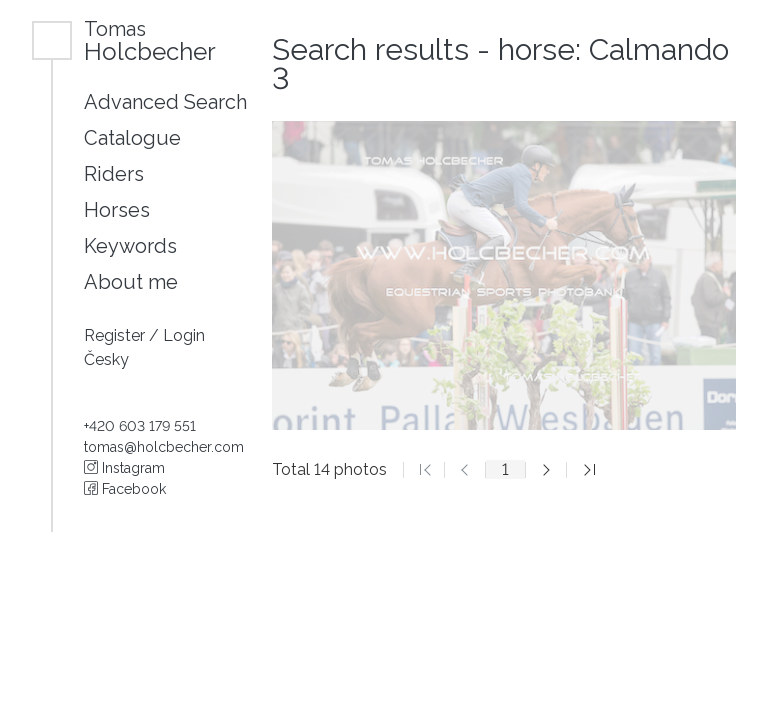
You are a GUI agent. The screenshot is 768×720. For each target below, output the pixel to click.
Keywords (130, 246)
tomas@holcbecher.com (164, 447)
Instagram (124, 468)
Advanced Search (165, 102)
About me (131, 282)
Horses (117, 210)
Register (116, 335)
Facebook (125, 489)
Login (184, 335)
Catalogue (132, 138)
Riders (114, 174)
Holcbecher (150, 40)
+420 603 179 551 (140, 426)
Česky (106, 359)
